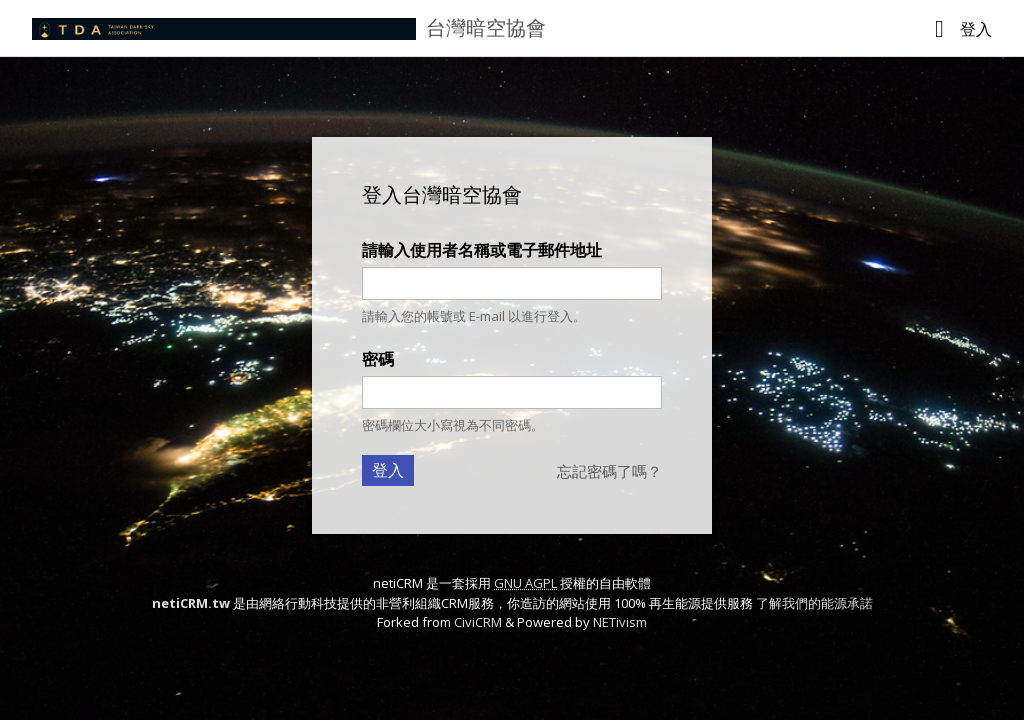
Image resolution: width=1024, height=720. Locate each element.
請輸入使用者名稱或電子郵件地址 (482, 250)
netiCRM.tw (191, 603)
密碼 (378, 359)
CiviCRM (478, 622)
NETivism (620, 622)
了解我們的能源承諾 (814, 603)
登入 (976, 29)
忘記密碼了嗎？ (609, 471)
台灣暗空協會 (486, 27)
